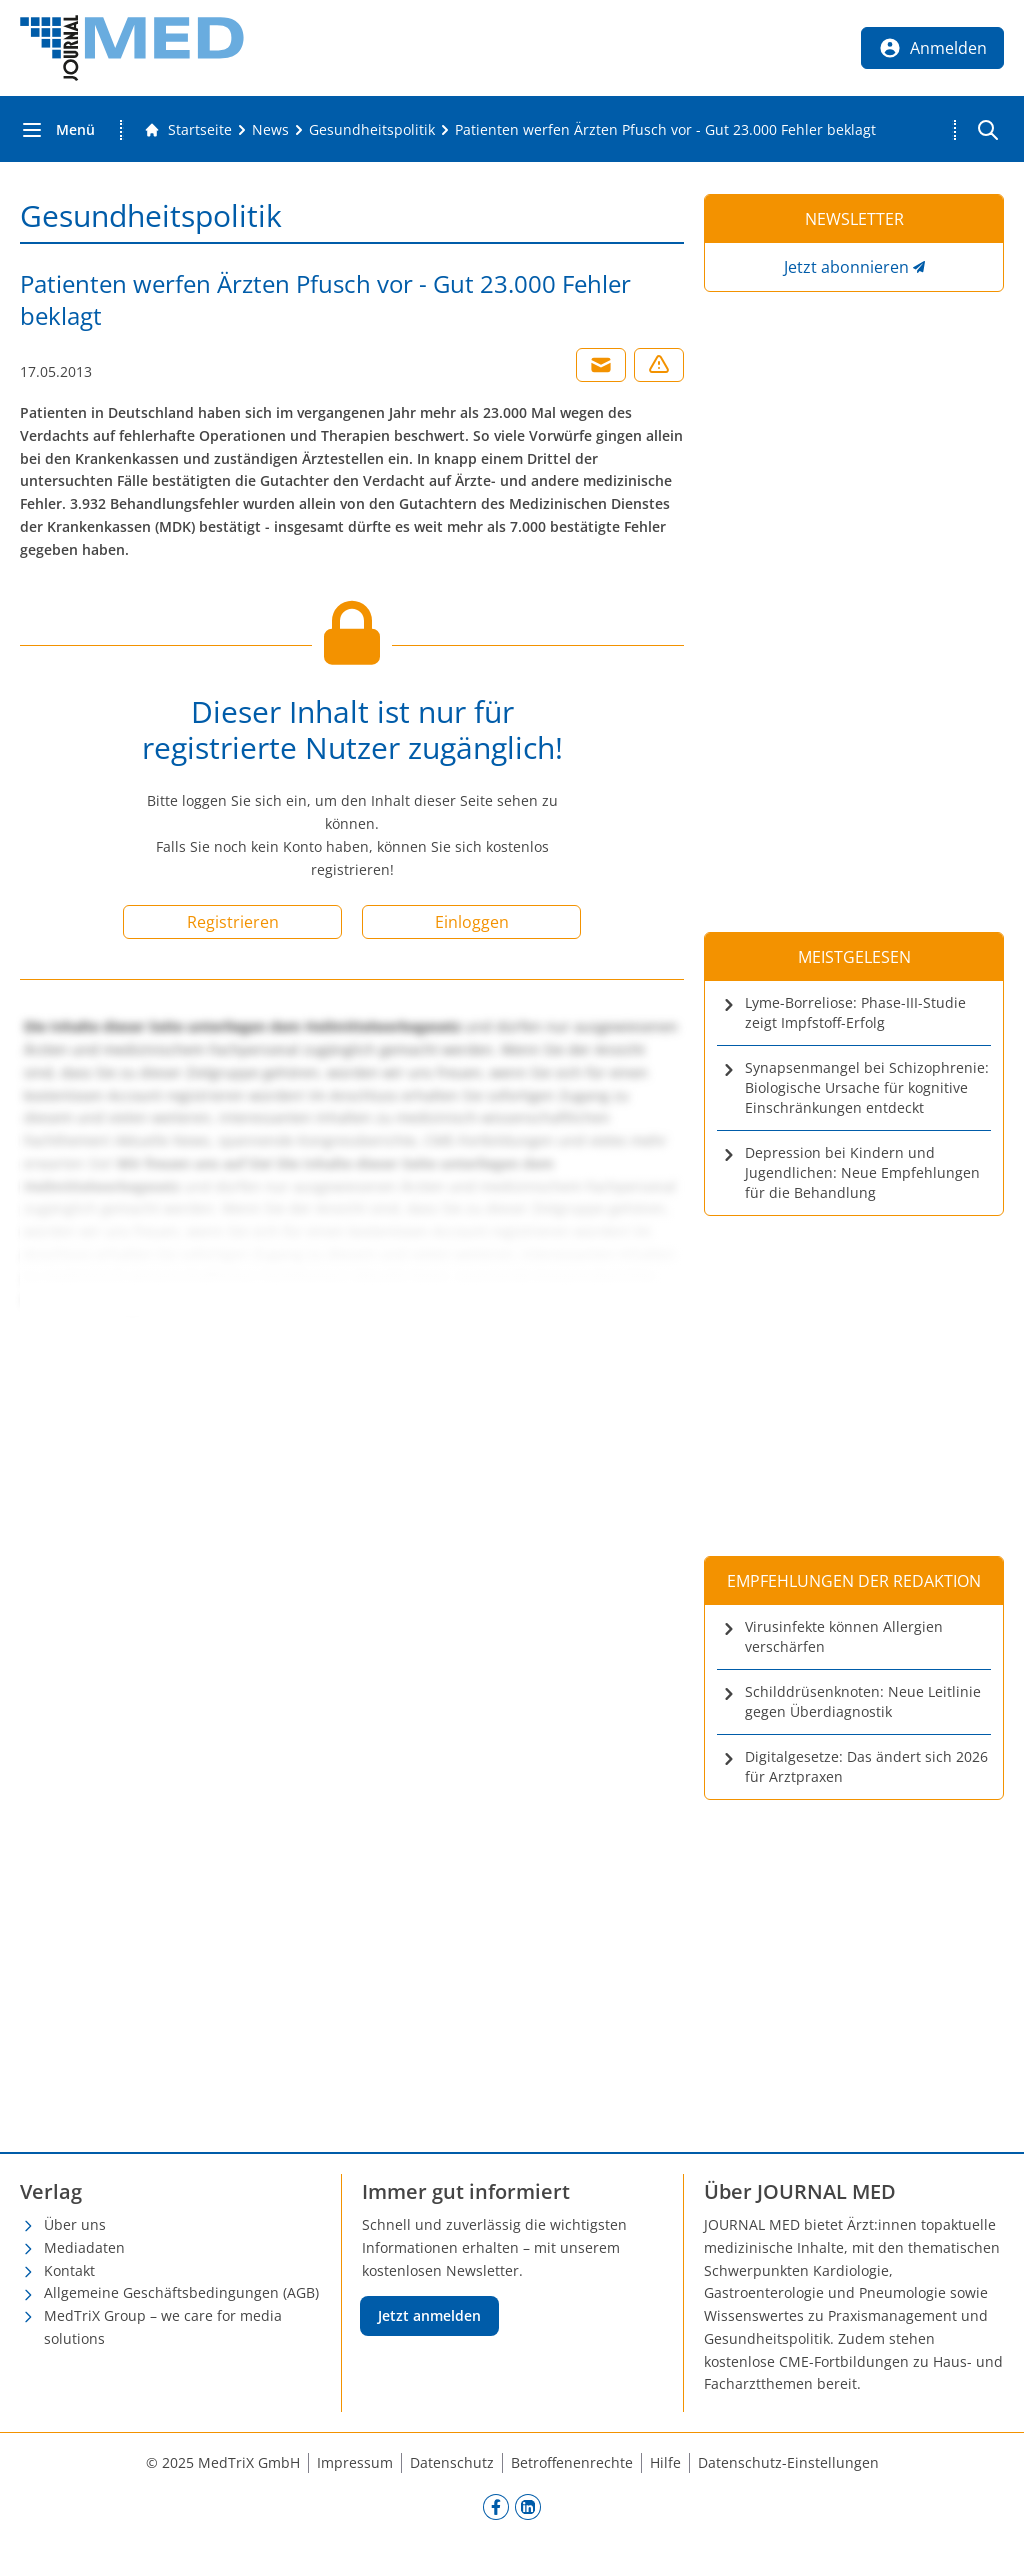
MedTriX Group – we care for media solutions (163, 2327)
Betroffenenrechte (572, 2462)
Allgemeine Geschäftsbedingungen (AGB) (181, 2292)
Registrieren (233, 922)
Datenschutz (452, 2462)
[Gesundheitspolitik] (372, 130)
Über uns (75, 2224)
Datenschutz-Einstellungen (788, 2462)
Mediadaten (84, 2247)
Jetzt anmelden (429, 2315)
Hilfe (665, 2462)
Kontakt (69, 2270)
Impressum (355, 2462)
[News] (270, 130)
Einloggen (472, 922)
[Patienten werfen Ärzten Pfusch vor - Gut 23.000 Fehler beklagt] (665, 130)
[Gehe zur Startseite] (188, 130)
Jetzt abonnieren (846, 267)
